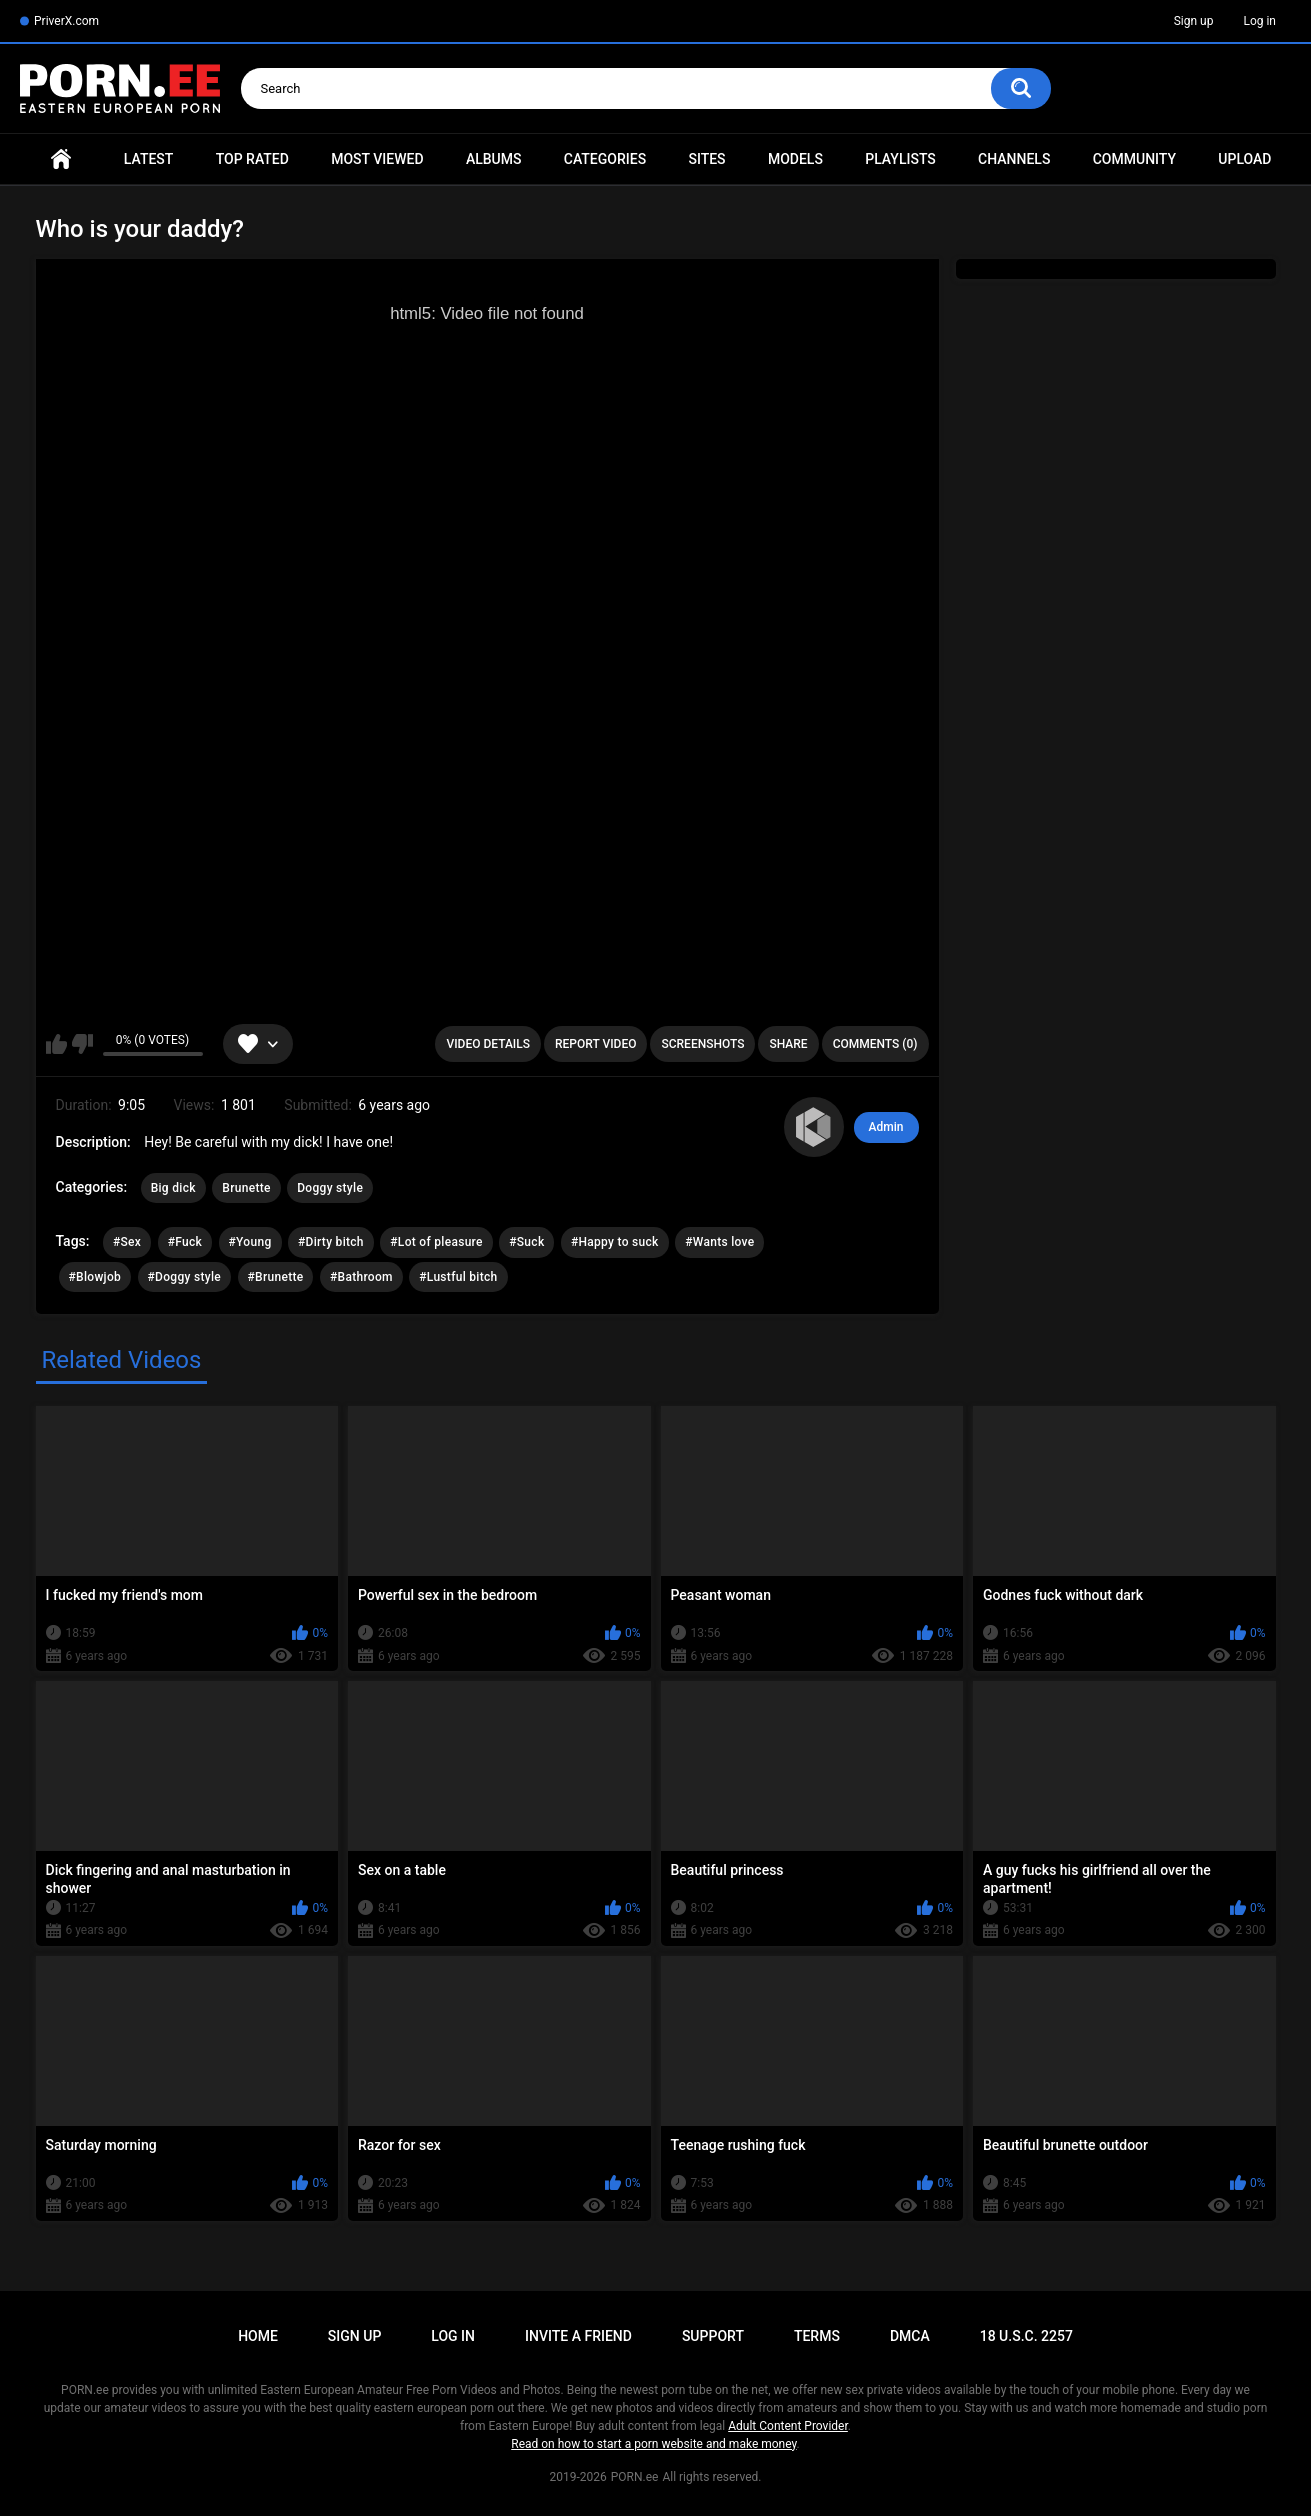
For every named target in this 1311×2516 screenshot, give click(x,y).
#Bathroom (361, 1277)
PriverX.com (66, 21)
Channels (1014, 159)
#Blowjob (95, 1277)
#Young (250, 1242)
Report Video (595, 1044)
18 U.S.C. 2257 (1026, 2336)
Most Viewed (377, 159)
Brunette (246, 1188)
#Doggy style (184, 1277)
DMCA (910, 2336)
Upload (1244, 159)
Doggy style (330, 1188)
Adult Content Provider (788, 2426)
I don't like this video (82, 1044)
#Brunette (276, 1277)
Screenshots (702, 1044)
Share (788, 1044)
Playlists (900, 159)
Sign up (1194, 21)
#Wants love (719, 1242)
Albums (494, 159)
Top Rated (252, 159)
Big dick (173, 1188)
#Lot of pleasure (436, 1242)
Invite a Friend (578, 2336)
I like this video (56, 1044)
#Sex (127, 1242)
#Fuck (185, 1242)
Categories (605, 159)
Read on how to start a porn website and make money (653, 2444)
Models (795, 159)
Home (61, 159)
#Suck (526, 1242)
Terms (817, 2336)
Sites (706, 159)
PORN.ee (635, 2477)
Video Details (488, 1044)
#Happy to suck (615, 1242)
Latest (149, 159)
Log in (1259, 21)
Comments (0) (875, 1044)
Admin (886, 1127)
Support (713, 2336)
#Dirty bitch (331, 1242)
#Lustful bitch (458, 1277)
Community (1134, 159)
